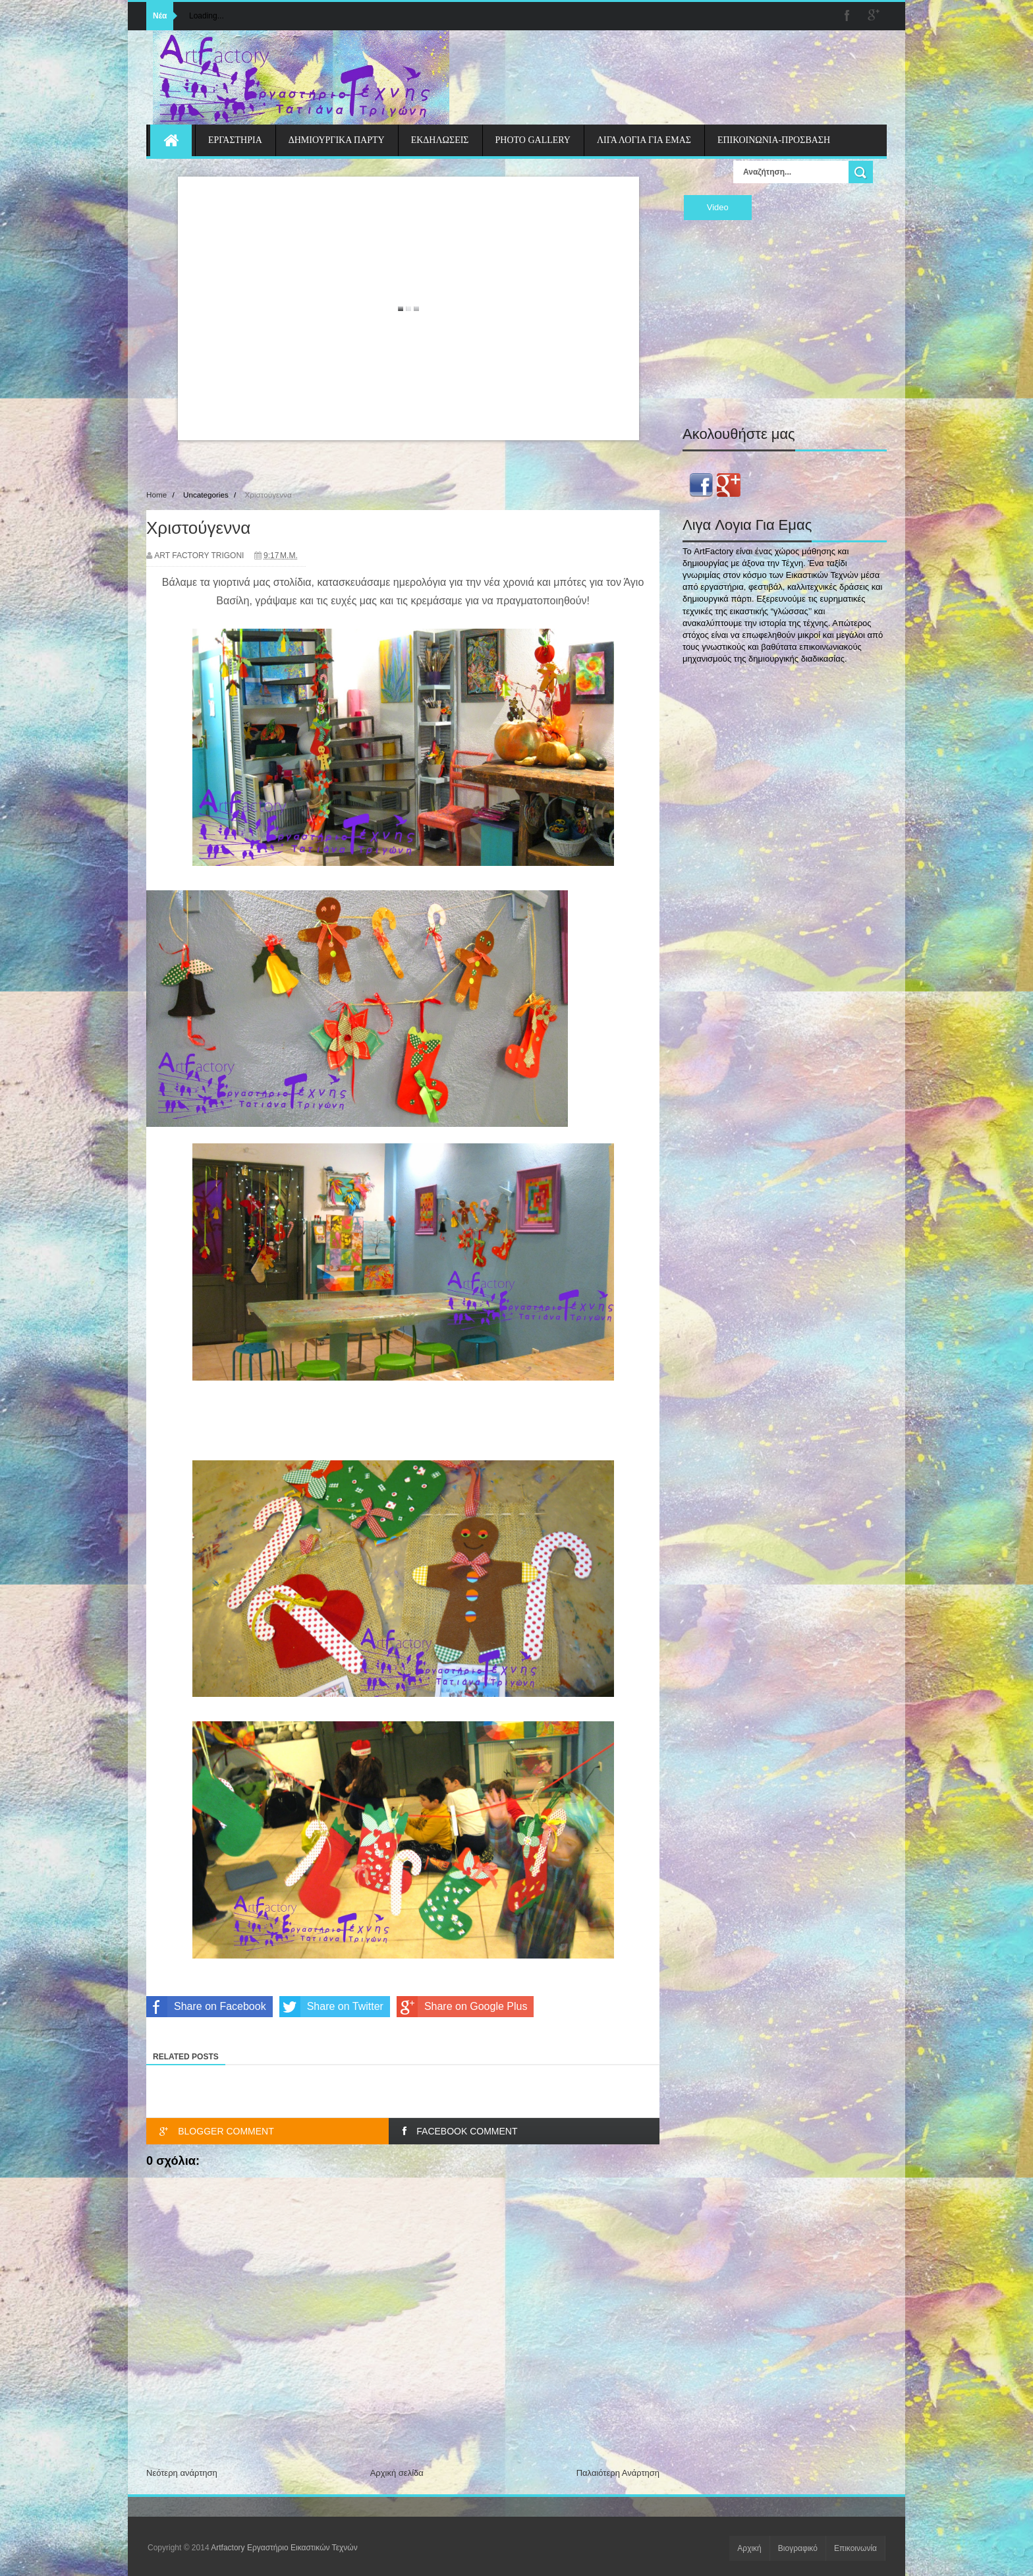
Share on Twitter (331, 2006)
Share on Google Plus (462, 2006)
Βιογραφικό (798, 2548)
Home (156, 494)
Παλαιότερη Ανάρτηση (617, 2473)
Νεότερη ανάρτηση (181, 2473)
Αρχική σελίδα (397, 2473)
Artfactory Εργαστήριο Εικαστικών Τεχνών (284, 2547)
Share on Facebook (206, 2006)
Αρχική (749, 2548)
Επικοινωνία (855, 2548)
